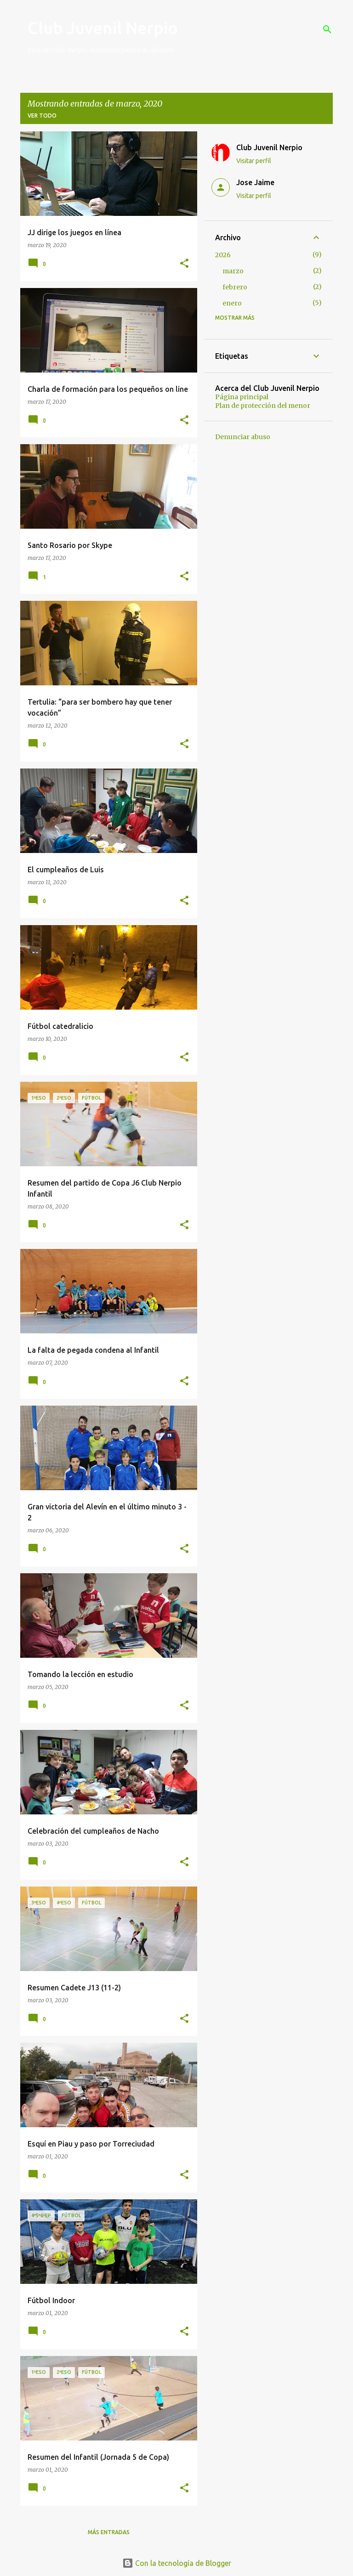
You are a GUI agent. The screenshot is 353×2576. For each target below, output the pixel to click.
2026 (223, 255)
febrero (234, 287)
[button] (184, 264)
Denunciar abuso (242, 437)
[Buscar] (327, 29)
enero (232, 303)
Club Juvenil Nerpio (103, 27)
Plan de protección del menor (262, 405)
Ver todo (42, 116)
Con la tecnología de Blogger (176, 2563)
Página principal (241, 397)
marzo (233, 271)
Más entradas (109, 2532)
